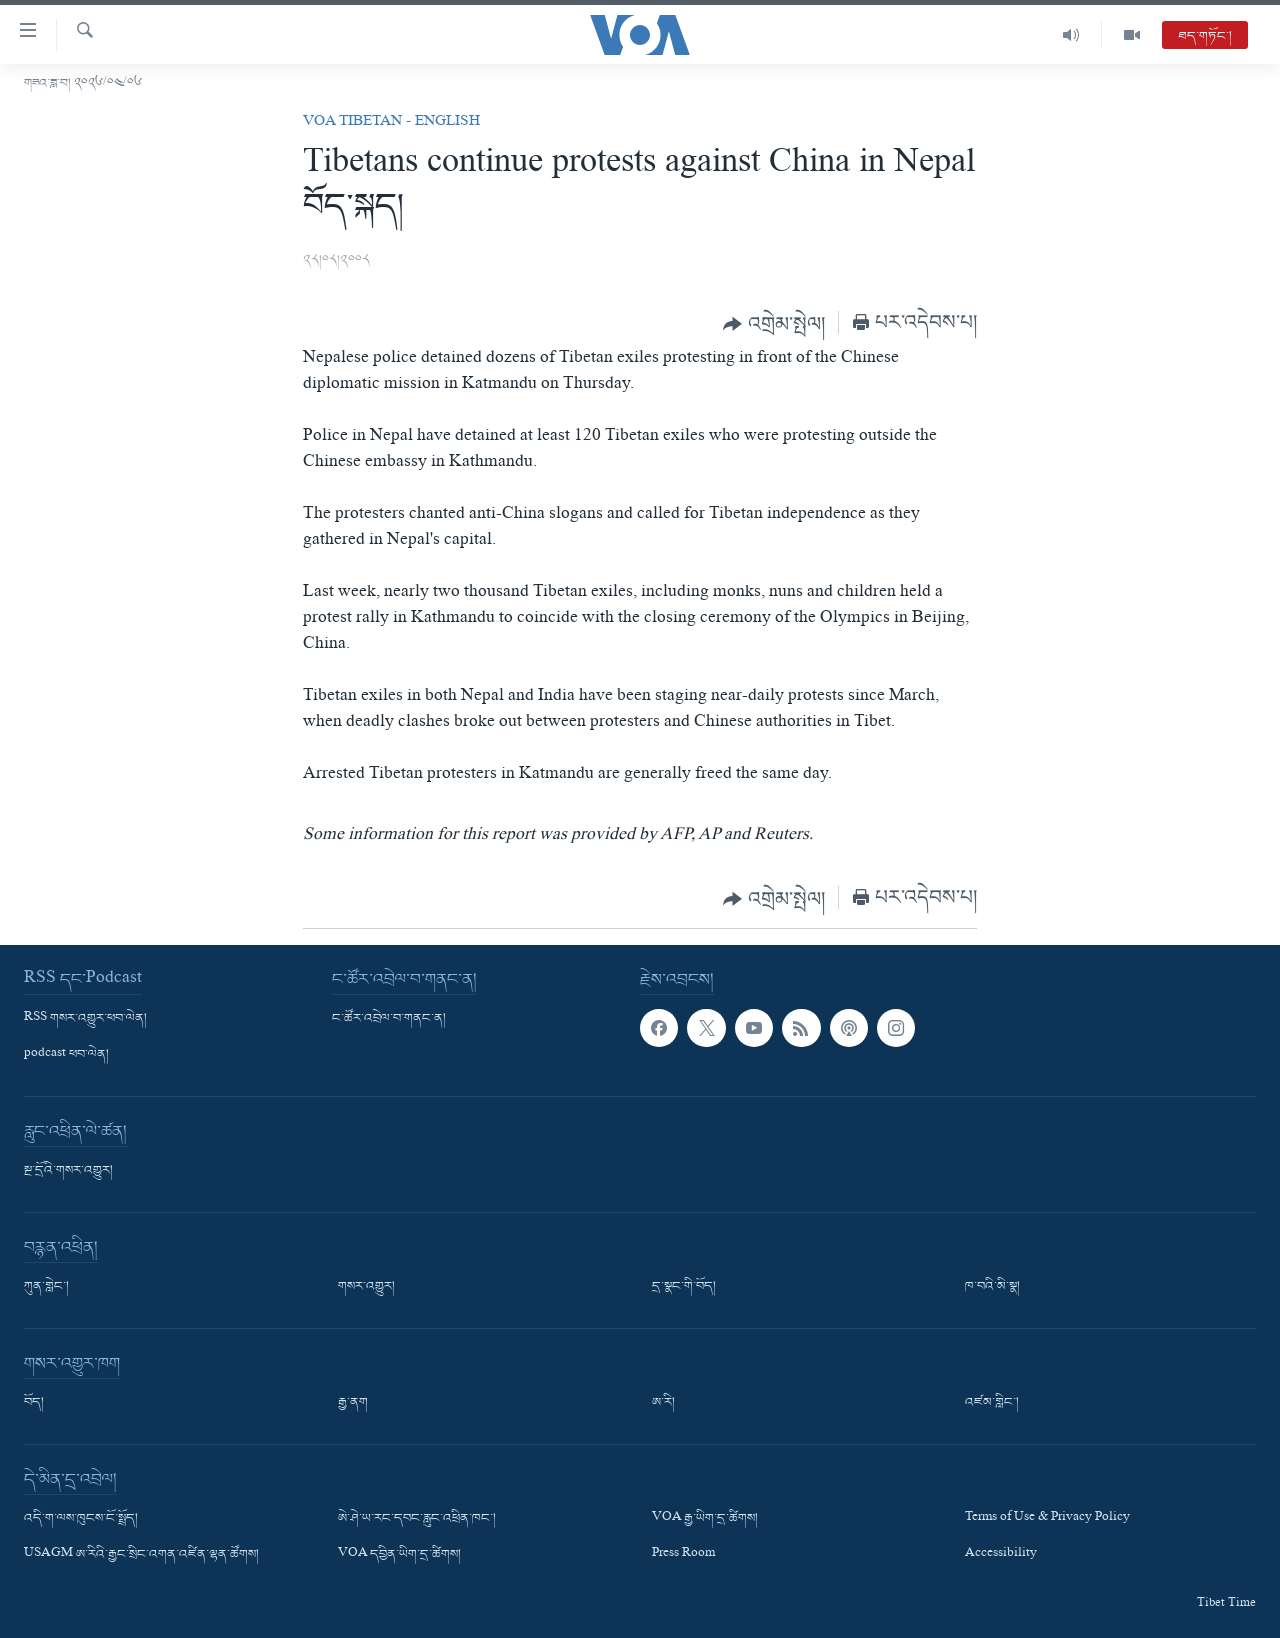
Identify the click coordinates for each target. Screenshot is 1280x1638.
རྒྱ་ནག (353, 1403)
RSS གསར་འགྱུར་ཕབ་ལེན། (85, 1019)
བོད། (34, 1403)
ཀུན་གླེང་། (46, 1287)
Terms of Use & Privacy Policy (1047, 1519)
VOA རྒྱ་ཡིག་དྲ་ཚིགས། (705, 1519)
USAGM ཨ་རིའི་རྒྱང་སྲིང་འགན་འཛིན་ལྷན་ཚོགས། (141, 1556)
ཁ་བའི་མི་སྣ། (992, 1287)
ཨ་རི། (663, 1403)
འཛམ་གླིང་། (992, 1403)
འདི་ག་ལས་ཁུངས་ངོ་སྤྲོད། (81, 1519)
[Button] (774, 324)
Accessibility (1001, 1556)
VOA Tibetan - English (391, 123)
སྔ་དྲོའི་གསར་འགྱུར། (68, 1171)
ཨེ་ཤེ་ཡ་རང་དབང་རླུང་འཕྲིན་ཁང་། (417, 1519)
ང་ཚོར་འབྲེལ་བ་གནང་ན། (389, 1019)
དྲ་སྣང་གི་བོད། (684, 1287)
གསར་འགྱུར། (366, 1287)
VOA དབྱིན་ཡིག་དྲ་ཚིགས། (399, 1556)
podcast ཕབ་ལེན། (66, 1055)
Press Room (683, 1556)
